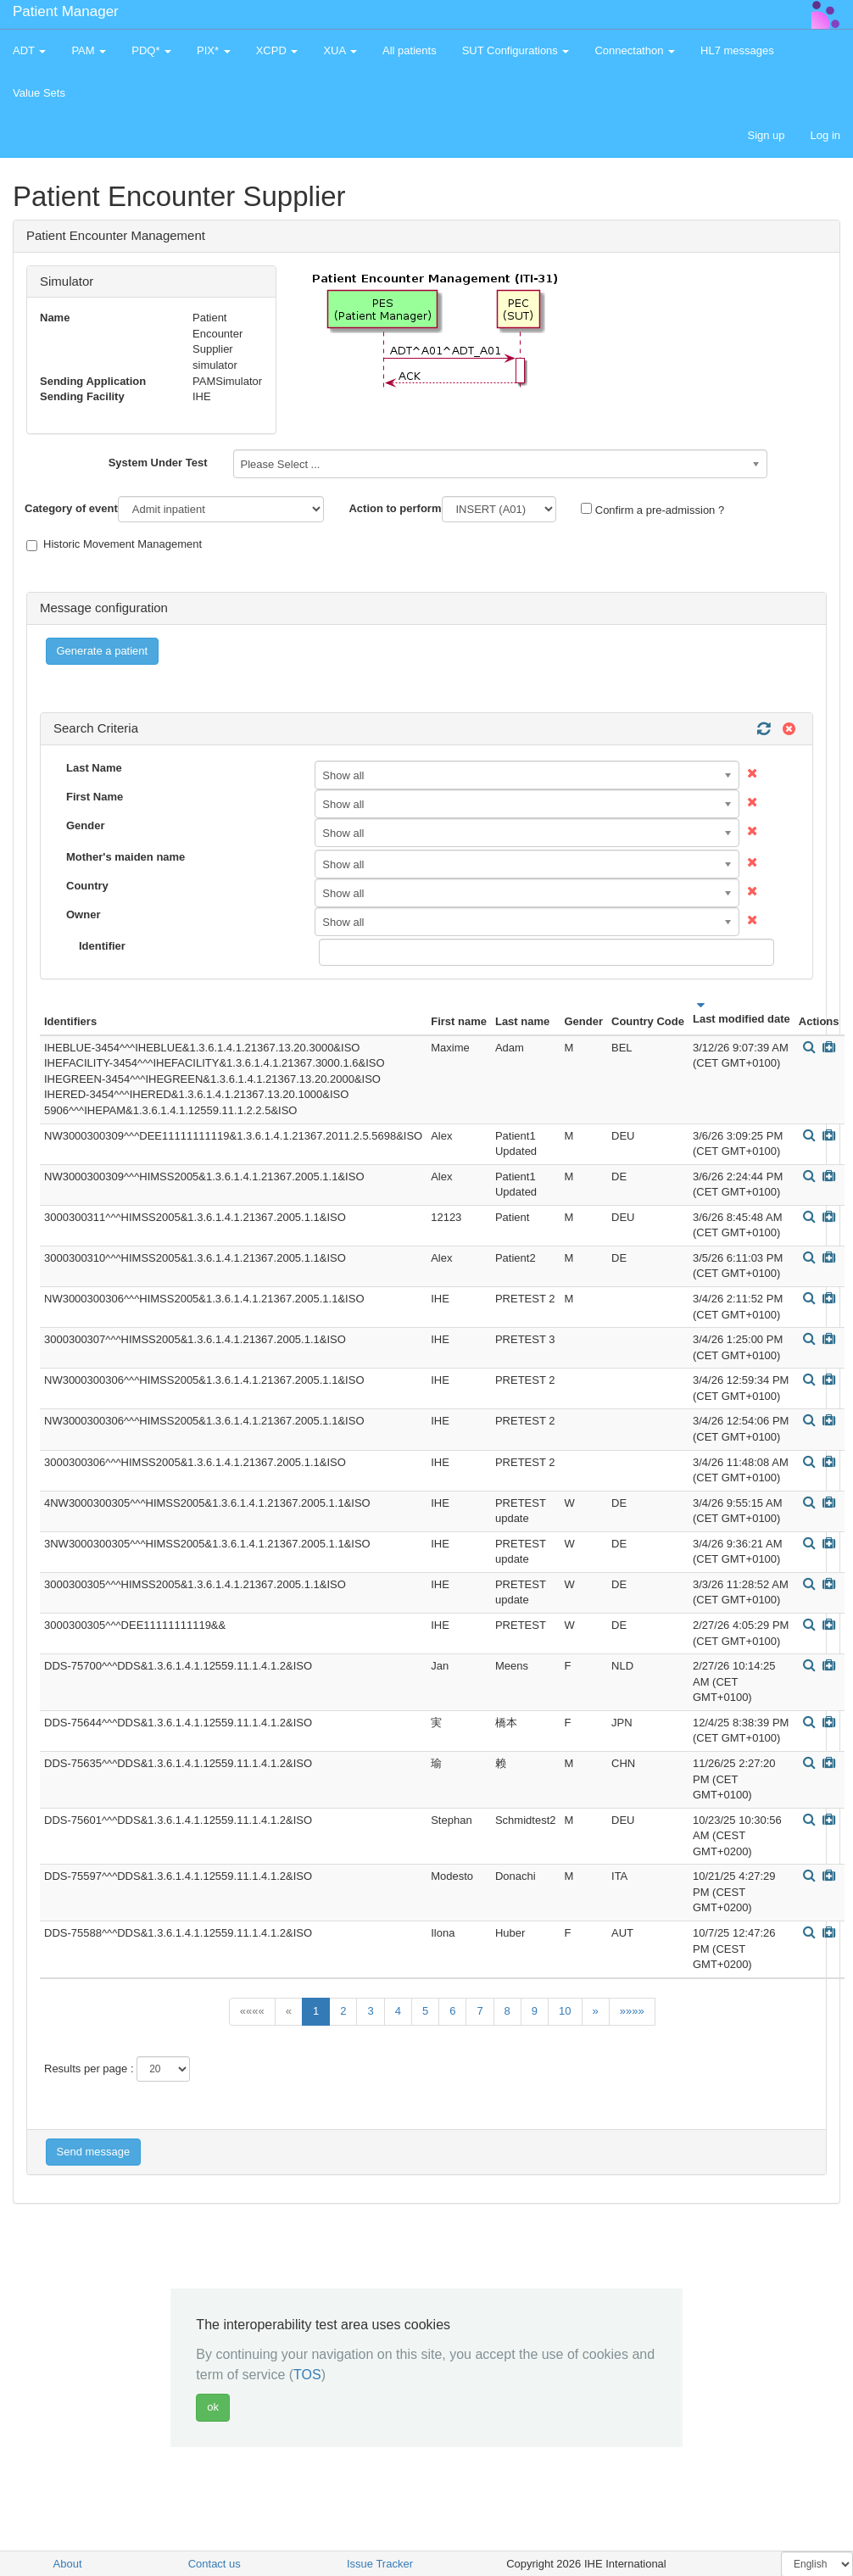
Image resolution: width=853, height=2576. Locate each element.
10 (565, 2010)
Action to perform (394, 508)
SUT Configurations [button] (516, 50)
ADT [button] (29, 50)
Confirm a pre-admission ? (652, 509)
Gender (85, 825)
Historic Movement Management (114, 544)
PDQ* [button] (151, 50)
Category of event (71, 508)
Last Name (94, 767)
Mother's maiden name (125, 856)
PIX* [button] (214, 50)
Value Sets (39, 92)
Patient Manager (66, 11)
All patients (409, 50)
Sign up (765, 135)
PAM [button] (88, 50)
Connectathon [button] (634, 50)
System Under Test (158, 462)
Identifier (102, 946)
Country (87, 885)
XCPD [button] (277, 50)
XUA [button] (340, 50)
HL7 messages (737, 50)
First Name (94, 796)
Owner (83, 914)
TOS (307, 2374)
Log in (825, 135)
